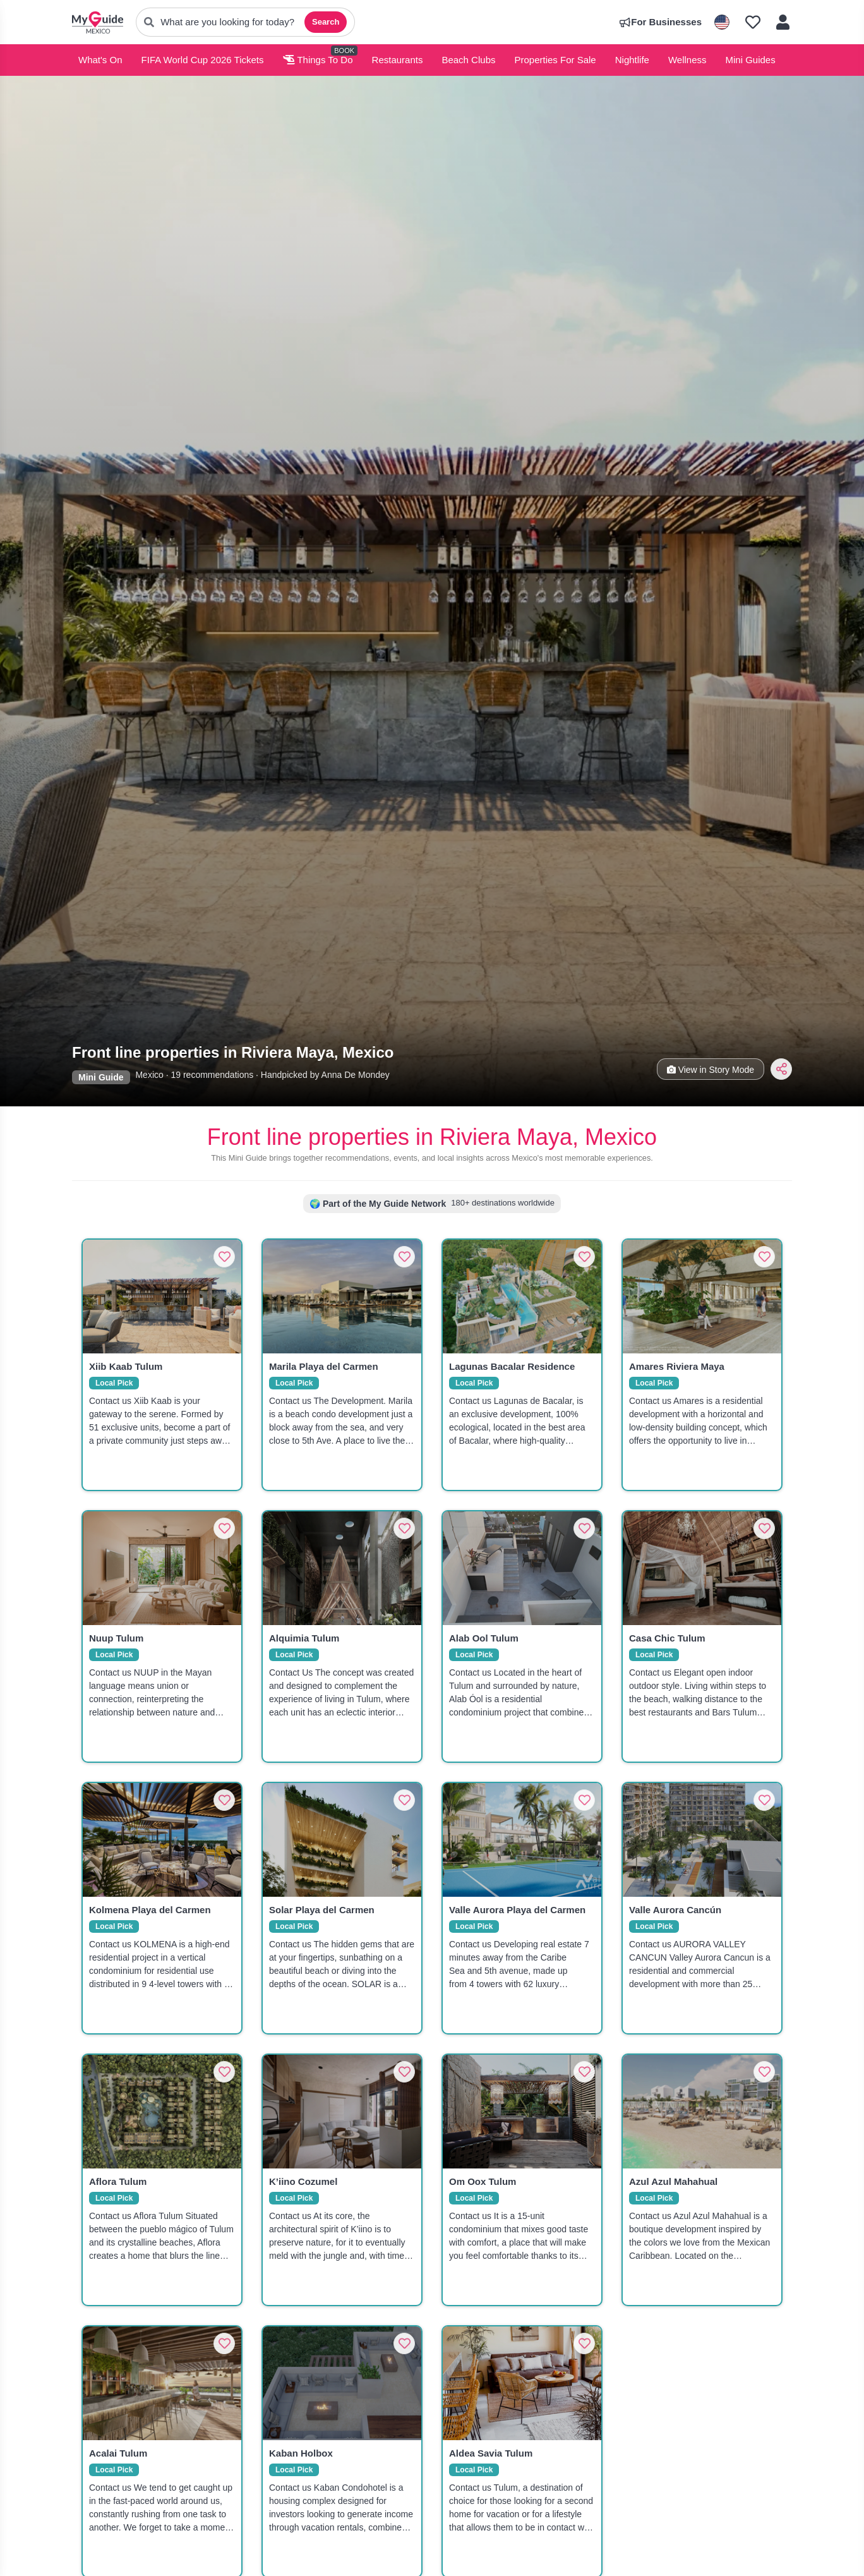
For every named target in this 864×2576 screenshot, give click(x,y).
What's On (100, 59)
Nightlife (632, 59)
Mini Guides (751, 59)
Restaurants (397, 59)
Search (325, 22)
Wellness (687, 59)
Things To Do (318, 59)
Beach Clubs (468, 59)
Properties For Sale (555, 59)
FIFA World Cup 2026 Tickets (202, 59)
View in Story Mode (710, 1070)
